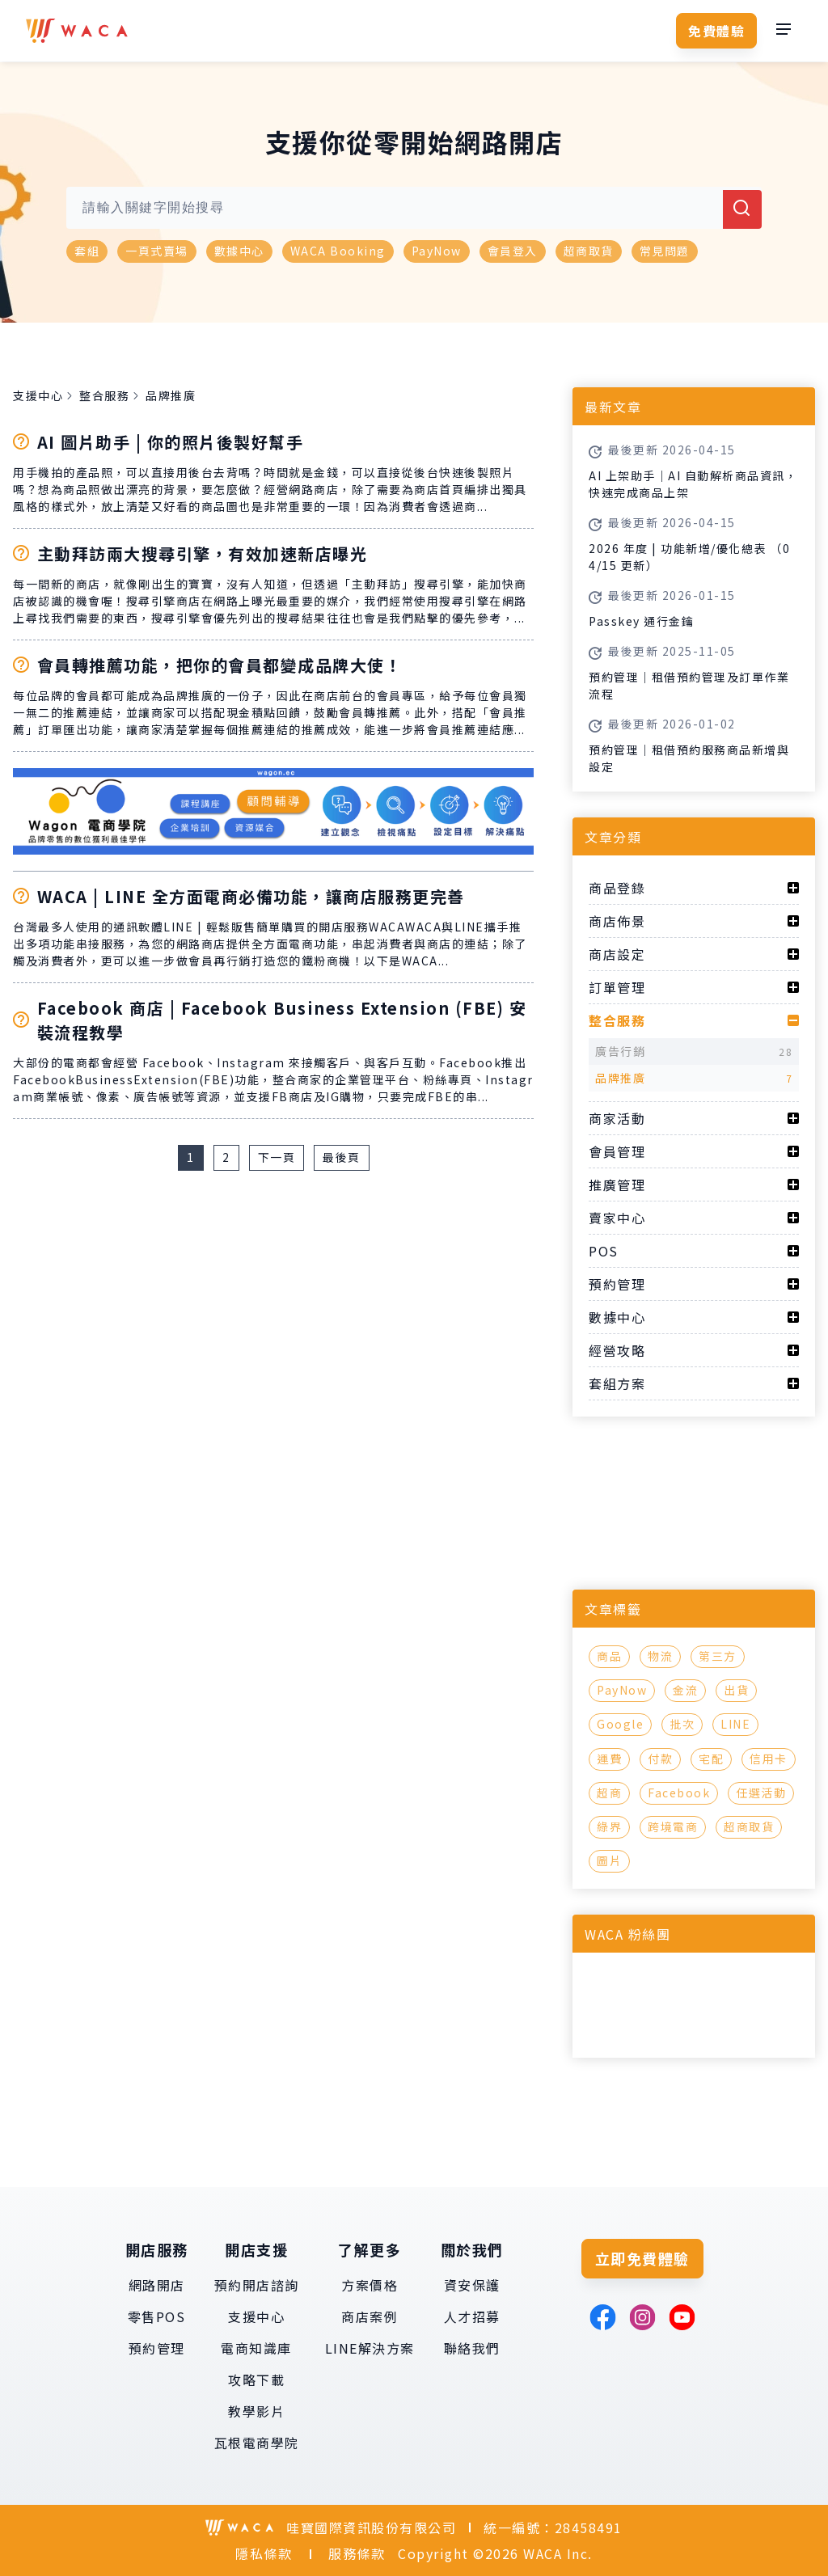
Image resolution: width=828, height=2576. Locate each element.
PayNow (437, 251)
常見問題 (665, 251)
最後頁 (342, 1157)
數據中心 (239, 251)
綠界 (609, 1826)
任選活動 (761, 1792)
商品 (609, 1656)
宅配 (711, 1758)
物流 (660, 1656)
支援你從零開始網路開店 (414, 141)
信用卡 (769, 1758)
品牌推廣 (171, 395)
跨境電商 (673, 1826)
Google (620, 1724)
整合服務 (104, 395)
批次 (682, 1724)
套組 (86, 251)
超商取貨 (589, 251)
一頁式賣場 (156, 251)
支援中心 (38, 395)
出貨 (736, 1690)
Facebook (679, 1792)
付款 (660, 1758)
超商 (609, 1792)
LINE (735, 1724)
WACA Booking (338, 251)
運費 (609, 1758)
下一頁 (277, 1157)
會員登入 (513, 251)
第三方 (718, 1656)
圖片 (609, 1860)
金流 (685, 1690)
